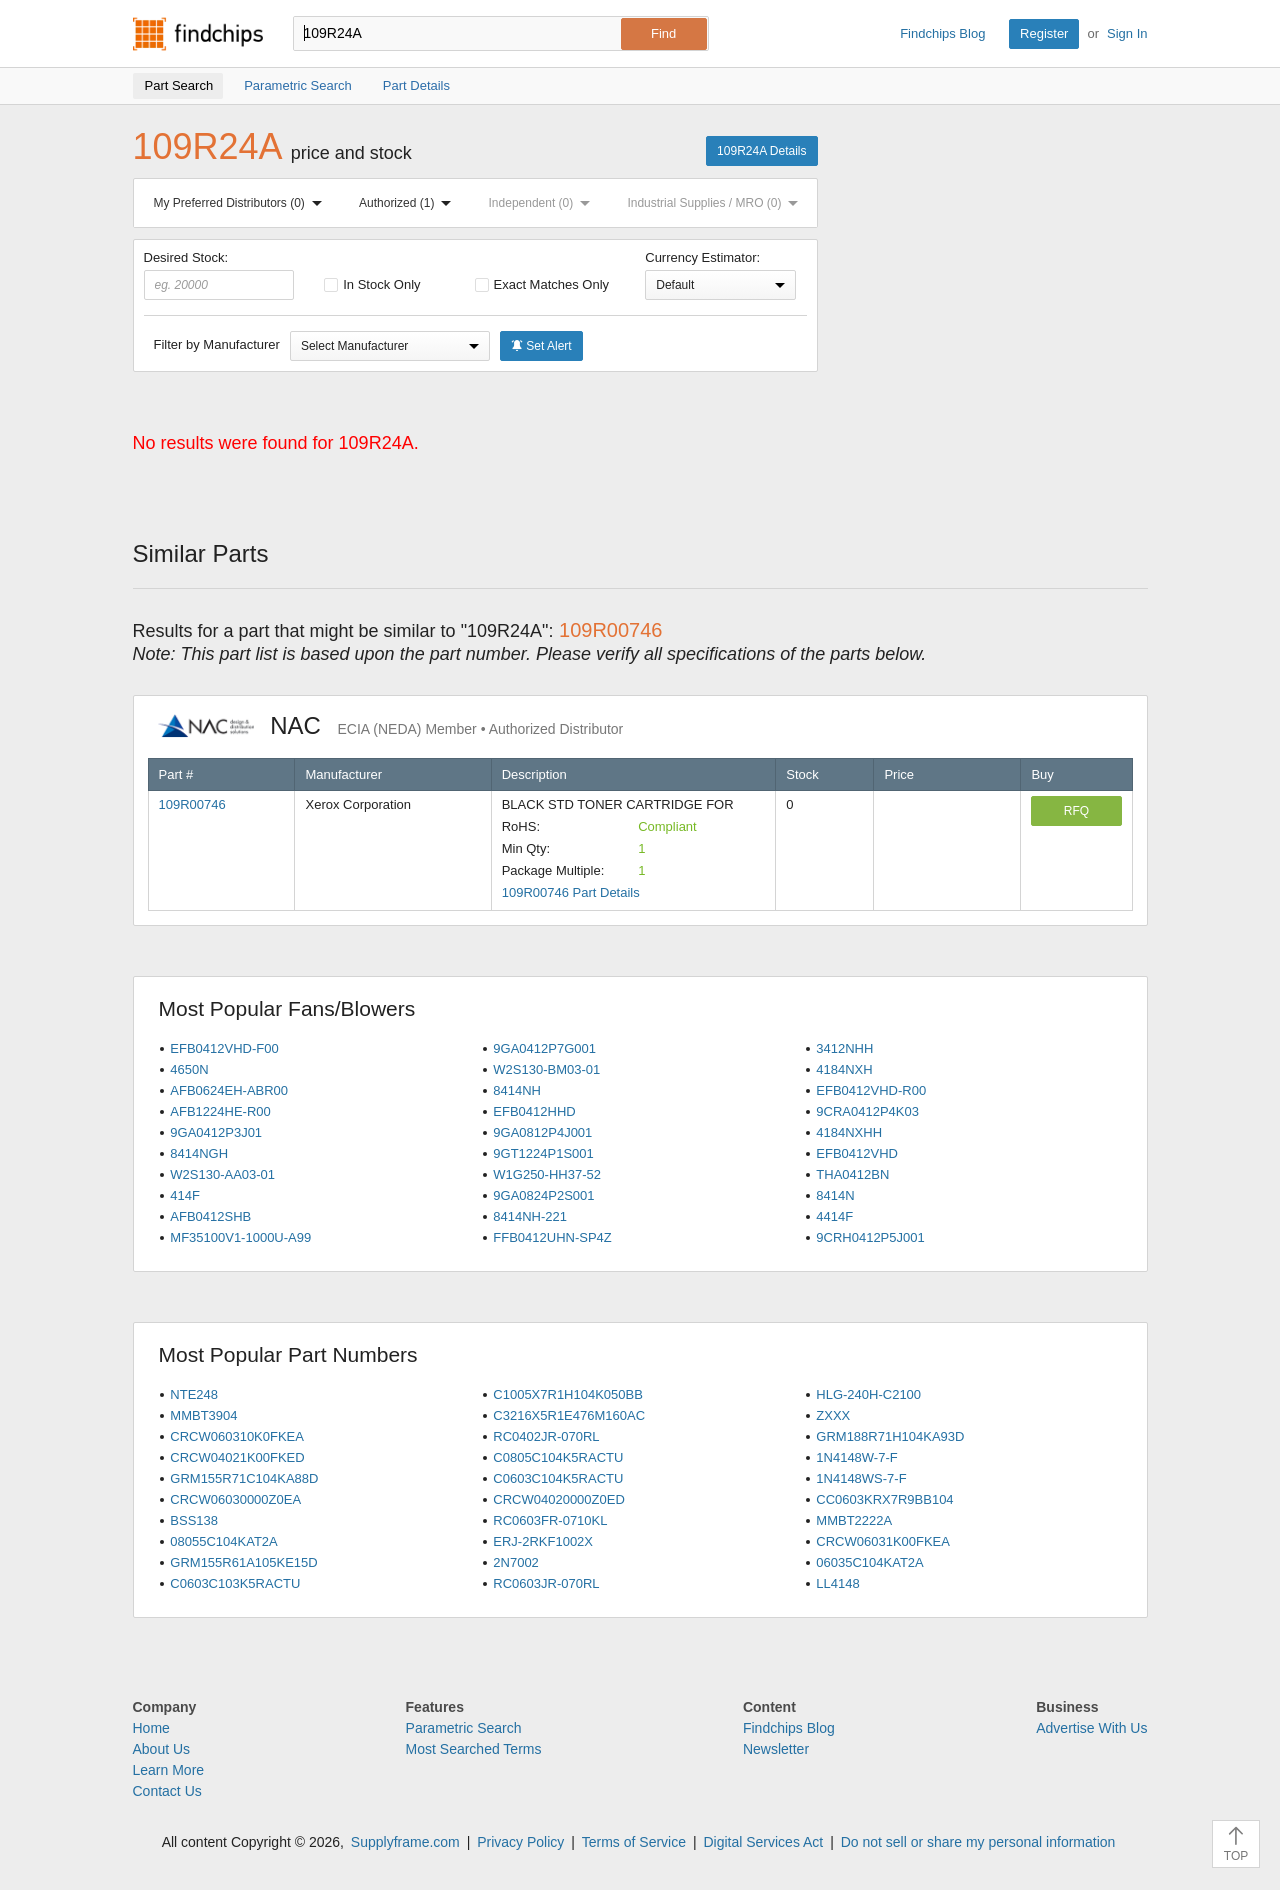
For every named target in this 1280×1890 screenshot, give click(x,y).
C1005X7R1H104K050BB (568, 1394)
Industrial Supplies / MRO (716, 203)
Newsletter (776, 1749)
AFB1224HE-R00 (220, 1111)
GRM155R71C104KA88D (244, 1478)
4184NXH (844, 1069)
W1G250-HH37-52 (547, 1174)
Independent (544, 203)
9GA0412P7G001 (544, 1048)
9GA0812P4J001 (542, 1132)
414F (185, 1195)
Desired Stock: (219, 275)
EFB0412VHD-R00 (871, 1090)
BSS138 (194, 1520)
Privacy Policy (520, 1842)
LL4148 (837, 1583)
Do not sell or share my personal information (978, 1842)
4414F (834, 1216)
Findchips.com (198, 34)
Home (151, 1728)
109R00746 (192, 804)
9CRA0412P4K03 (867, 1111)
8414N (835, 1195)
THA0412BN (852, 1174)
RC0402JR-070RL (546, 1436)
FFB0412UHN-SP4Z (552, 1237)
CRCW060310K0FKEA (237, 1436)
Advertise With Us (1091, 1728)
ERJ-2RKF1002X (543, 1541)
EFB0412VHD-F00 (224, 1048)
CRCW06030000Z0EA (235, 1499)
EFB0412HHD (534, 1111)
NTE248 (194, 1394)
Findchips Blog (942, 33)
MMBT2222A (854, 1520)
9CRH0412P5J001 (870, 1237)
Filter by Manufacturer (217, 344)
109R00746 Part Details (571, 892)
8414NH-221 (530, 1216)
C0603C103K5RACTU (235, 1583)
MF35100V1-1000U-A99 (240, 1237)
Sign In (1127, 33)
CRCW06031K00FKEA (883, 1541)
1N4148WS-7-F (861, 1478)
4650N (189, 1069)
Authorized (409, 203)
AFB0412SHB (210, 1216)
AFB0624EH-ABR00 (229, 1090)
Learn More (169, 1770)
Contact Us (167, 1791)
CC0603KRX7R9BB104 (884, 1499)
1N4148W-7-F (856, 1457)
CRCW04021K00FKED (237, 1457)
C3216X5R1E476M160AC (569, 1415)
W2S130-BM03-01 (546, 1069)
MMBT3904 (203, 1415)
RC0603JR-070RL (546, 1583)
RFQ (1076, 811)
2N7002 (516, 1562)
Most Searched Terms (474, 1749)
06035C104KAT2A (869, 1562)
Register (1044, 33)
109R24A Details (761, 151)
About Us (162, 1749)
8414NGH (199, 1153)
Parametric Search (464, 1728)
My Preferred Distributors (242, 203)
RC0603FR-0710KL (550, 1520)
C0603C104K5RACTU (558, 1478)
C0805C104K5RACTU (558, 1457)
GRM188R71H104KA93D (890, 1436)
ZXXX (833, 1415)
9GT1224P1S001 (543, 1153)
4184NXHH (849, 1132)
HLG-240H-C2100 (868, 1394)
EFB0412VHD (857, 1153)
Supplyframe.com (405, 1842)
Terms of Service (634, 1842)
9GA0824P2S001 (543, 1195)
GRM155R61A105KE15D (243, 1562)
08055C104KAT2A (223, 1541)
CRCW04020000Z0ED (559, 1499)
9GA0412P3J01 (216, 1132)
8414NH (517, 1090)
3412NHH (844, 1048)
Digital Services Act (763, 1842)
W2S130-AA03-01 (222, 1174)
